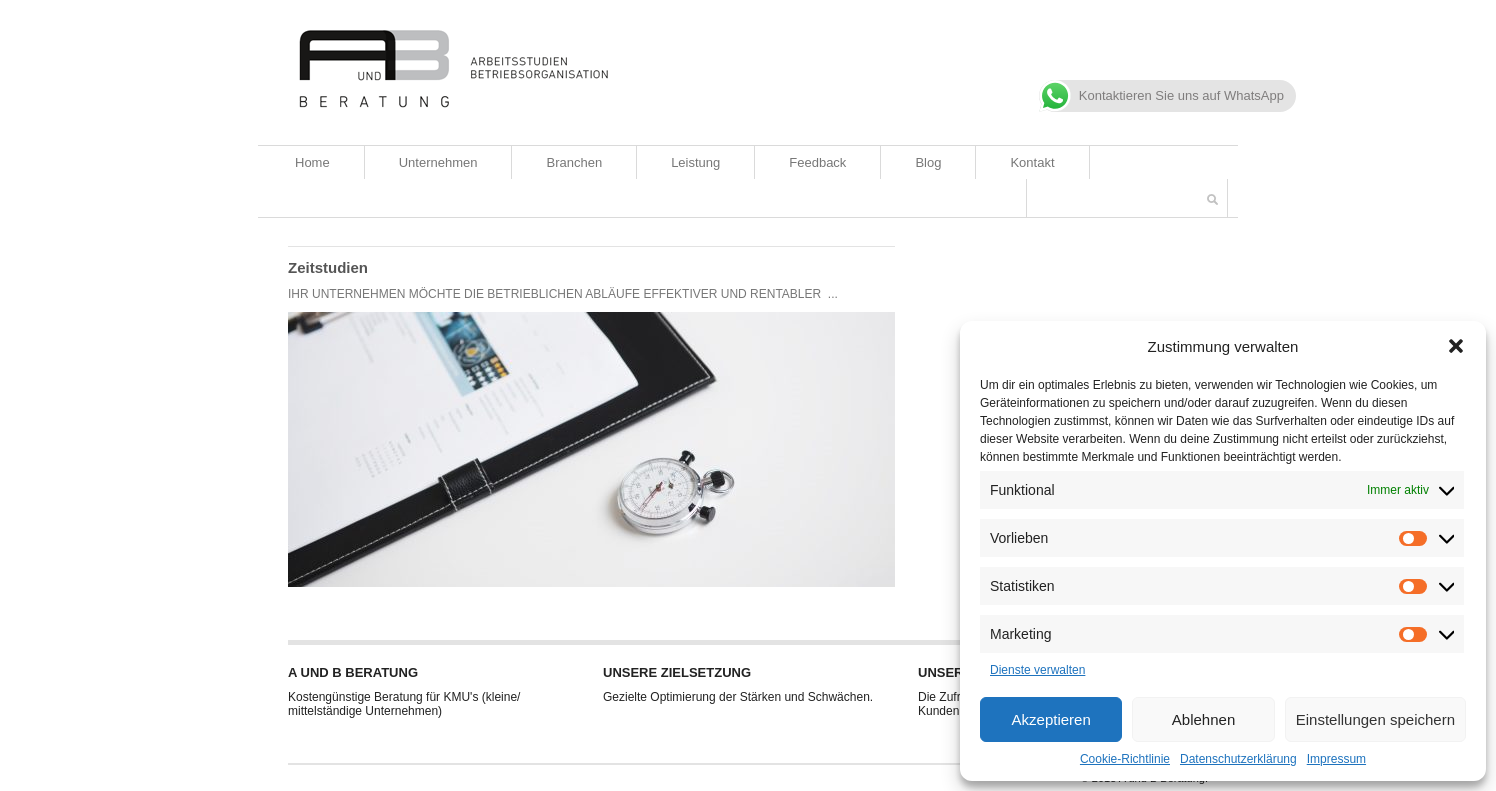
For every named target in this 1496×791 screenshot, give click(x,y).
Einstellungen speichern (1375, 719)
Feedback (817, 162)
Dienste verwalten (1037, 670)
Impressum (1336, 759)
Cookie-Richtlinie (1125, 759)
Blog (928, 162)
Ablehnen (1203, 719)
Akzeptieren (1051, 719)
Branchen (574, 162)
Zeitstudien (328, 267)
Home (312, 162)
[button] (1456, 346)
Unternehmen (438, 162)
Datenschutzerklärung (1238, 759)
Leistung (695, 162)
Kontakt (1032, 162)
